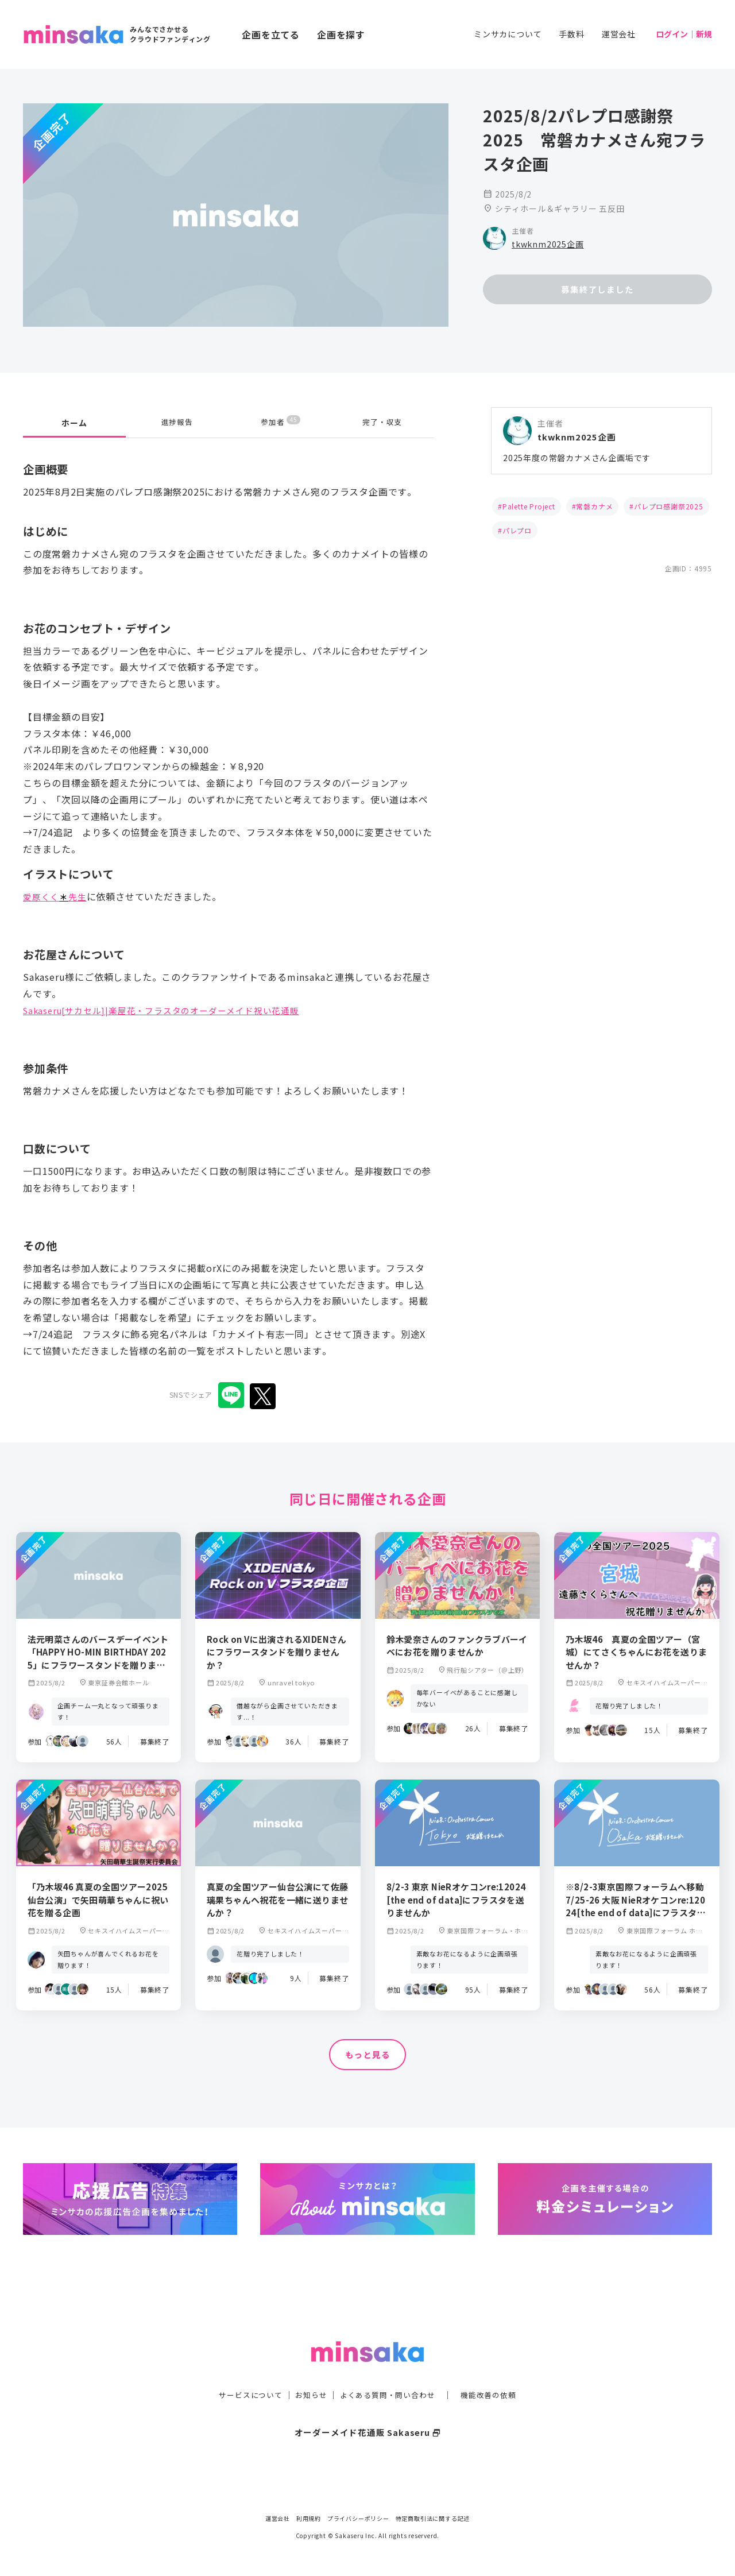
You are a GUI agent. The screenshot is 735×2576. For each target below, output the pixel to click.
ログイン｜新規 (684, 34)
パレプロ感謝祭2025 (668, 506)
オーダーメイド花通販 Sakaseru (368, 2409)
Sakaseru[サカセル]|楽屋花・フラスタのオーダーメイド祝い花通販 (170, 1010)
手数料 (571, 34)
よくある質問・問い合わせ (389, 2371)
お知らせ (308, 2371)
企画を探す (341, 34)
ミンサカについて (507, 34)
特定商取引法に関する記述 (433, 2518)
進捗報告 (177, 422)
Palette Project (528, 506)
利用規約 (308, 2518)
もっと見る (367, 2055)
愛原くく (42, 896)
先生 (81, 896)
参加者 (280, 422)
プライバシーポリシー (358, 2518)
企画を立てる (271, 34)
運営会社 (619, 34)
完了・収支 (382, 422)
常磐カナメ (594, 506)
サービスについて (244, 2371)
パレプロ (517, 530)
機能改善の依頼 (495, 2371)
